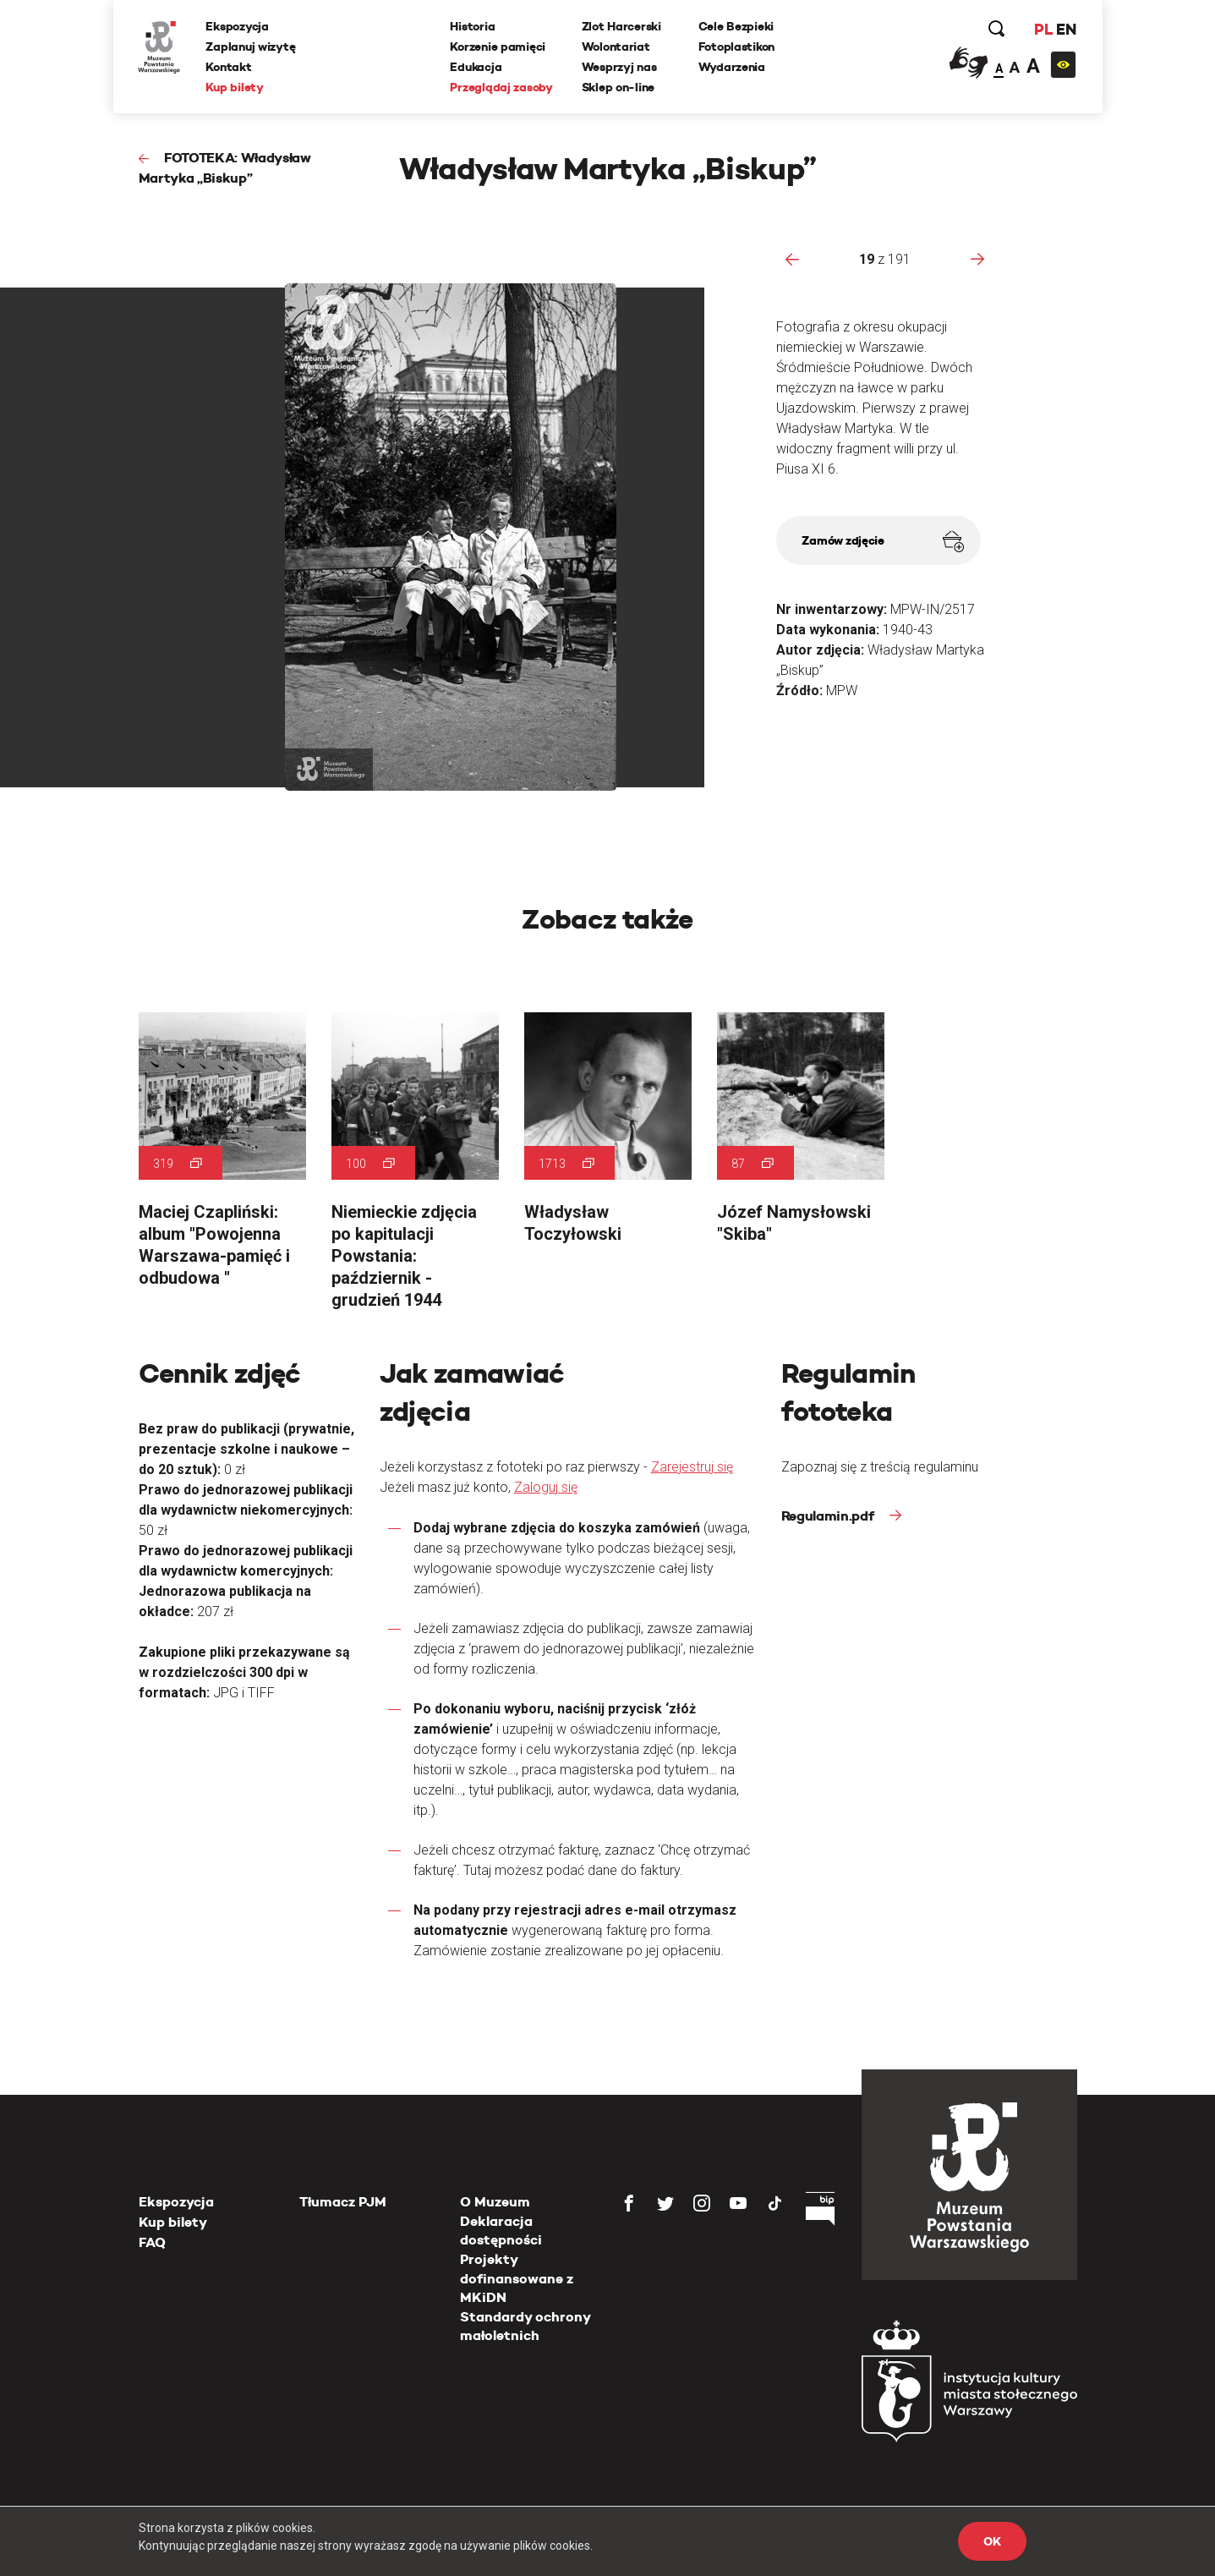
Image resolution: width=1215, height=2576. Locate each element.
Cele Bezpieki (736, 26)
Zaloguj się (545, 1487)
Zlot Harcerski (621, 26)
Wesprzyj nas (619, 66)
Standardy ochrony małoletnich (525, 2326)
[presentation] (792, 259)
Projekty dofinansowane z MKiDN (516, 2278)
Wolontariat (616, 46)
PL (1043, 29)
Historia (473, 26)
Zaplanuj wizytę (251, 46)
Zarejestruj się (692, 1467)
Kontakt (229, 66)
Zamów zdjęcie (882, 541)
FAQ (152, 2242)
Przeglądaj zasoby (502, 87)
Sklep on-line (618, 87)
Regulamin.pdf (829, 1516)
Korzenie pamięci (498, 46)
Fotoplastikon (736, 46)
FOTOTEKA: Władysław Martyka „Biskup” (224, 168)
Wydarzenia (731, 66)
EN (1065, 29)
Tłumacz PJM (342, 2202)
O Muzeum (495, 2202)
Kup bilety (235, 87)
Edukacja (476, 66)
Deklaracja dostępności (501, 2230)
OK (991, 2541)
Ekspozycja (237, 26)
